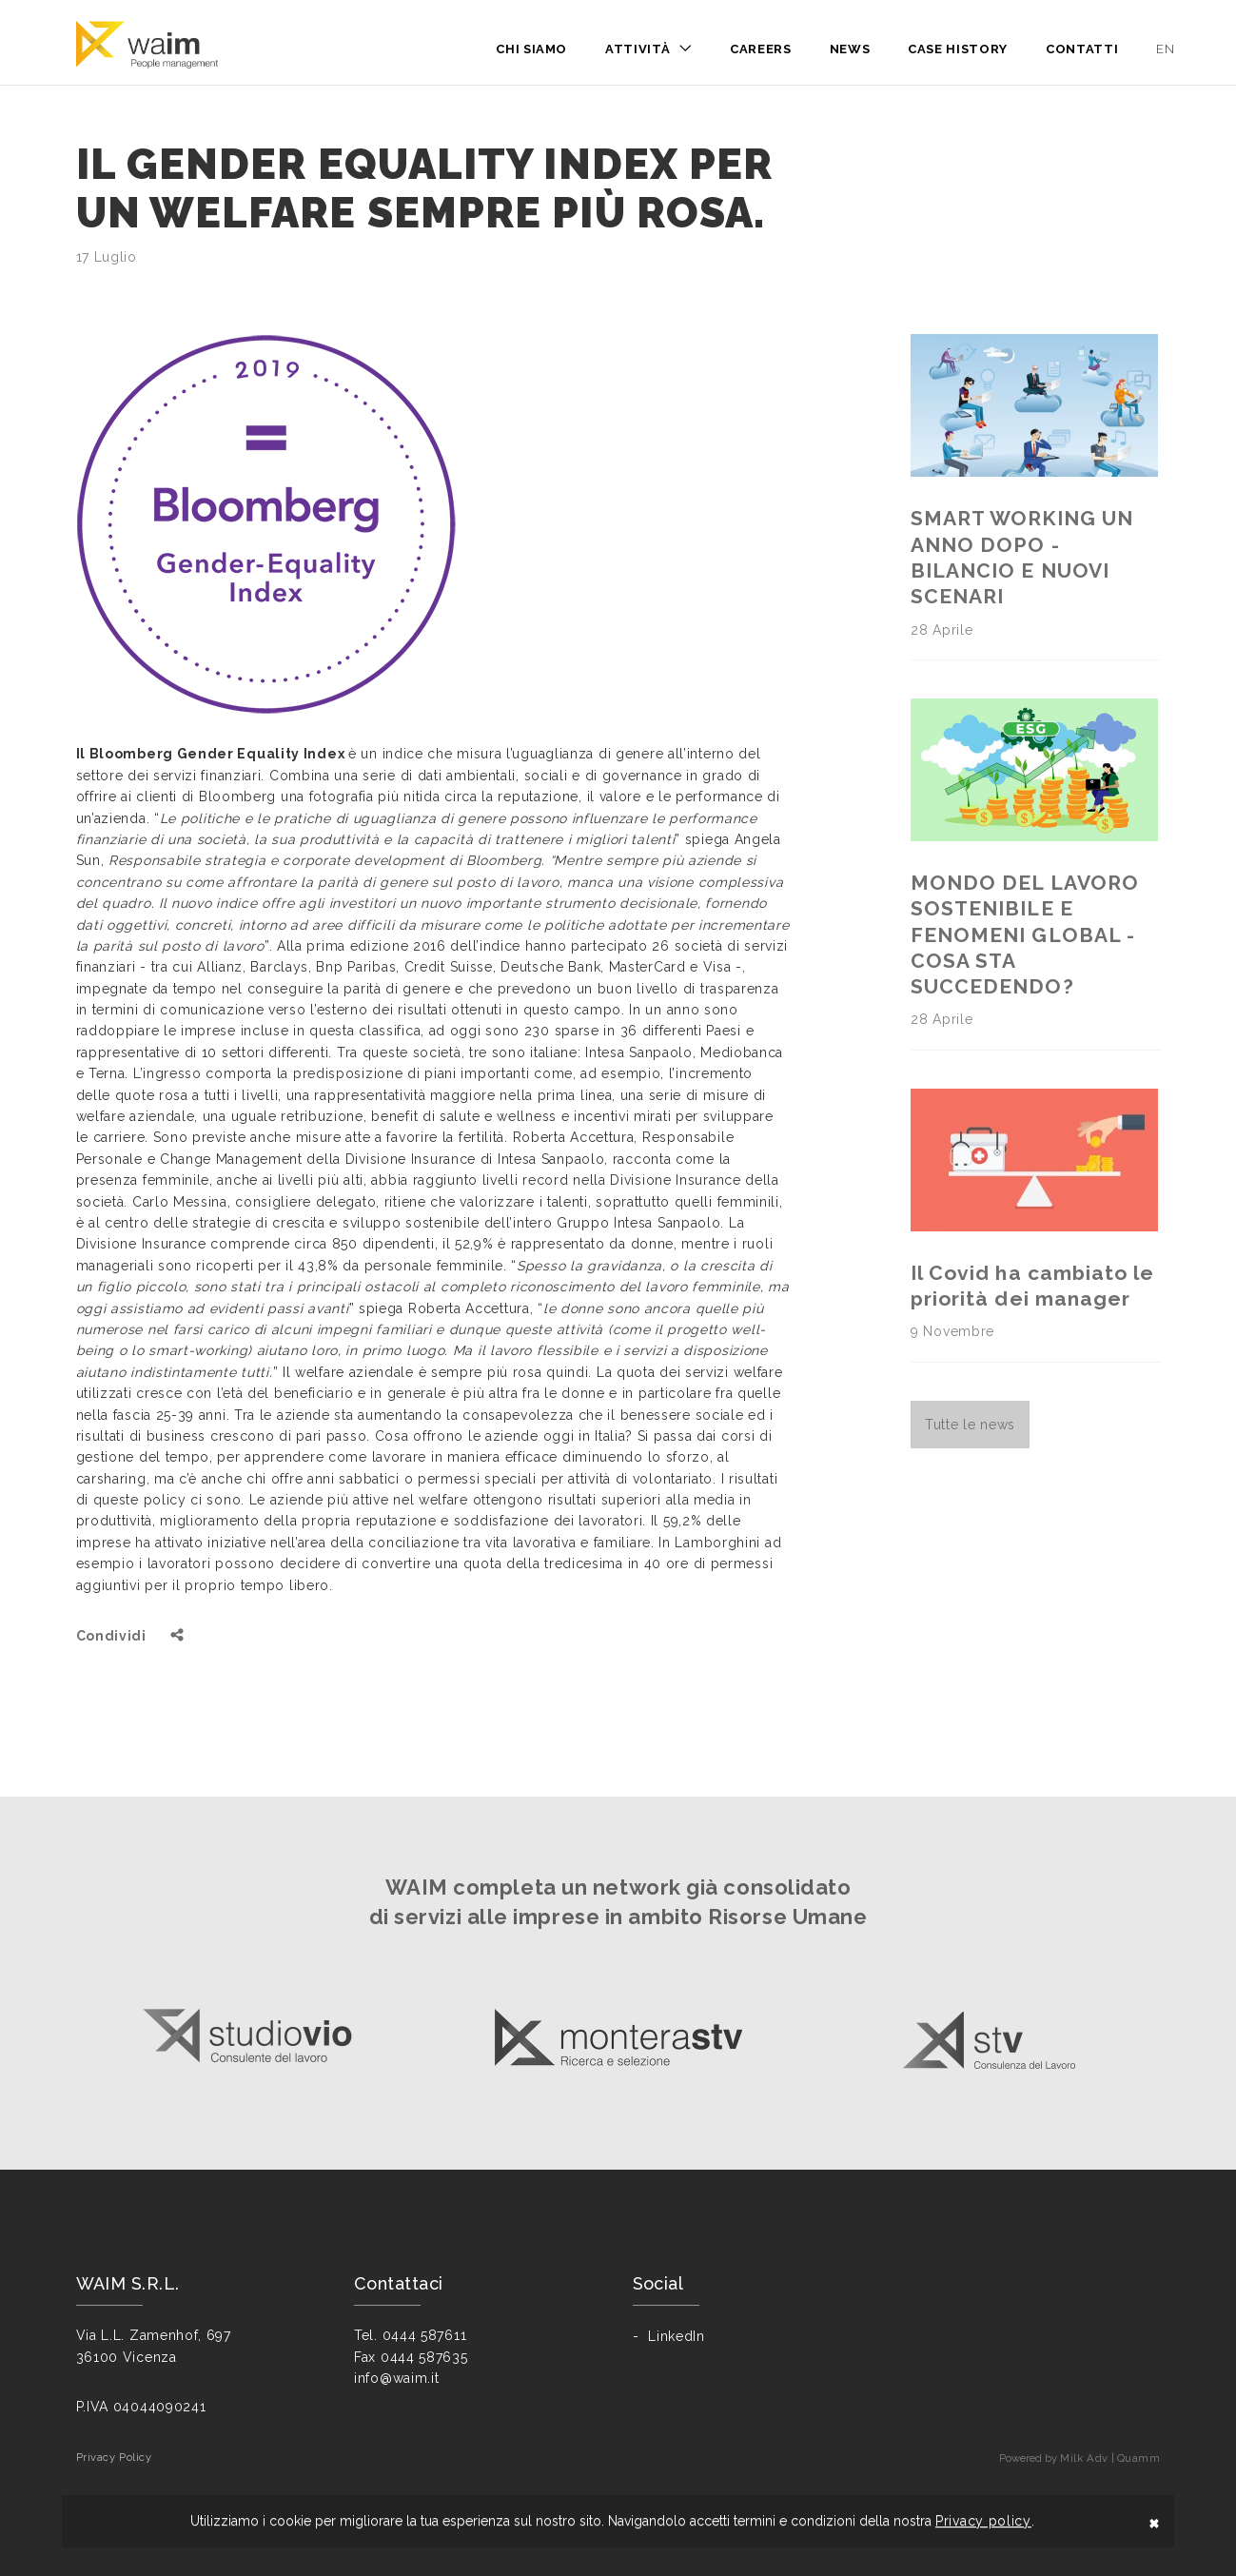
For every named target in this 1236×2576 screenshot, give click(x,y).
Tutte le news (970, 1424)
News (850, 49)
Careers (761, 49)
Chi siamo (531, 49)
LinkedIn (676, 2336)
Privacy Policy (114, 2457)
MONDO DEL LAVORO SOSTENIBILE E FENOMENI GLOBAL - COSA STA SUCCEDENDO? (1025, 934)
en (1165, 49)
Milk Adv (1084, 2458)
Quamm (1139, 2458)
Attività (637, 49)
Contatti (1082, 49)
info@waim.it (396, 2378)
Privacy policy (983, 2520)
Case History (958, 49)
